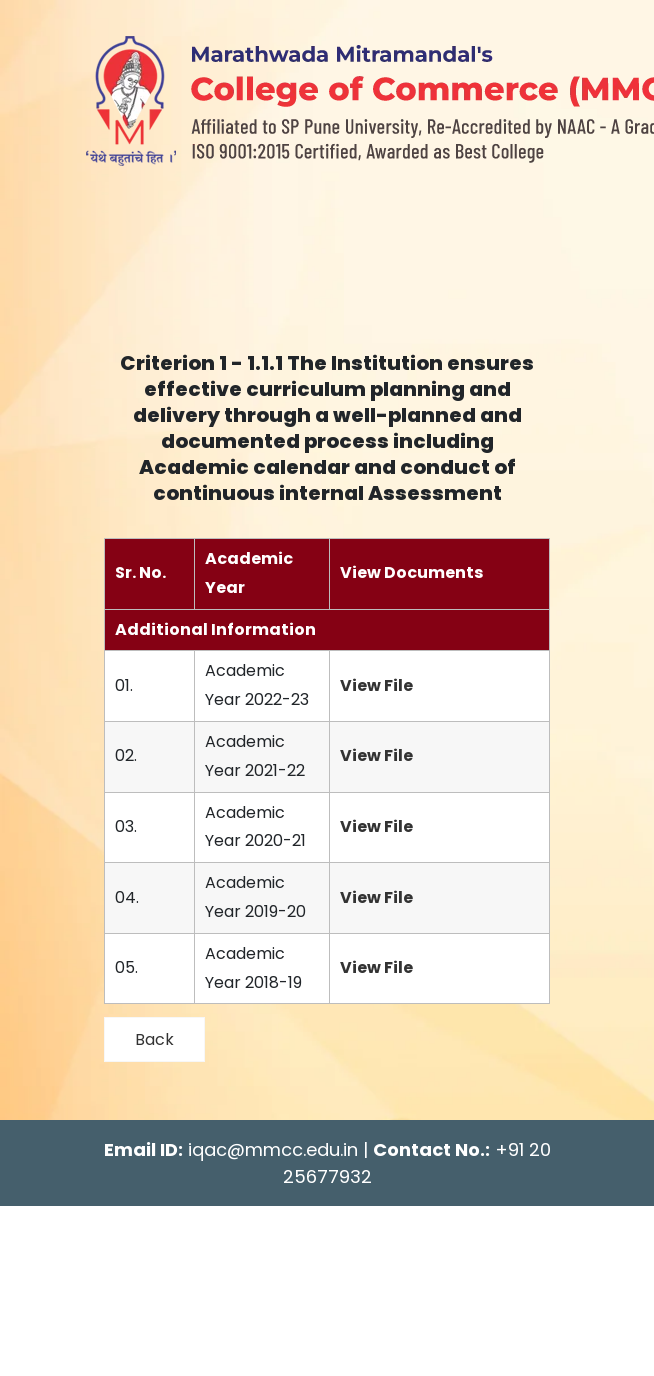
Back (154, 1039)
